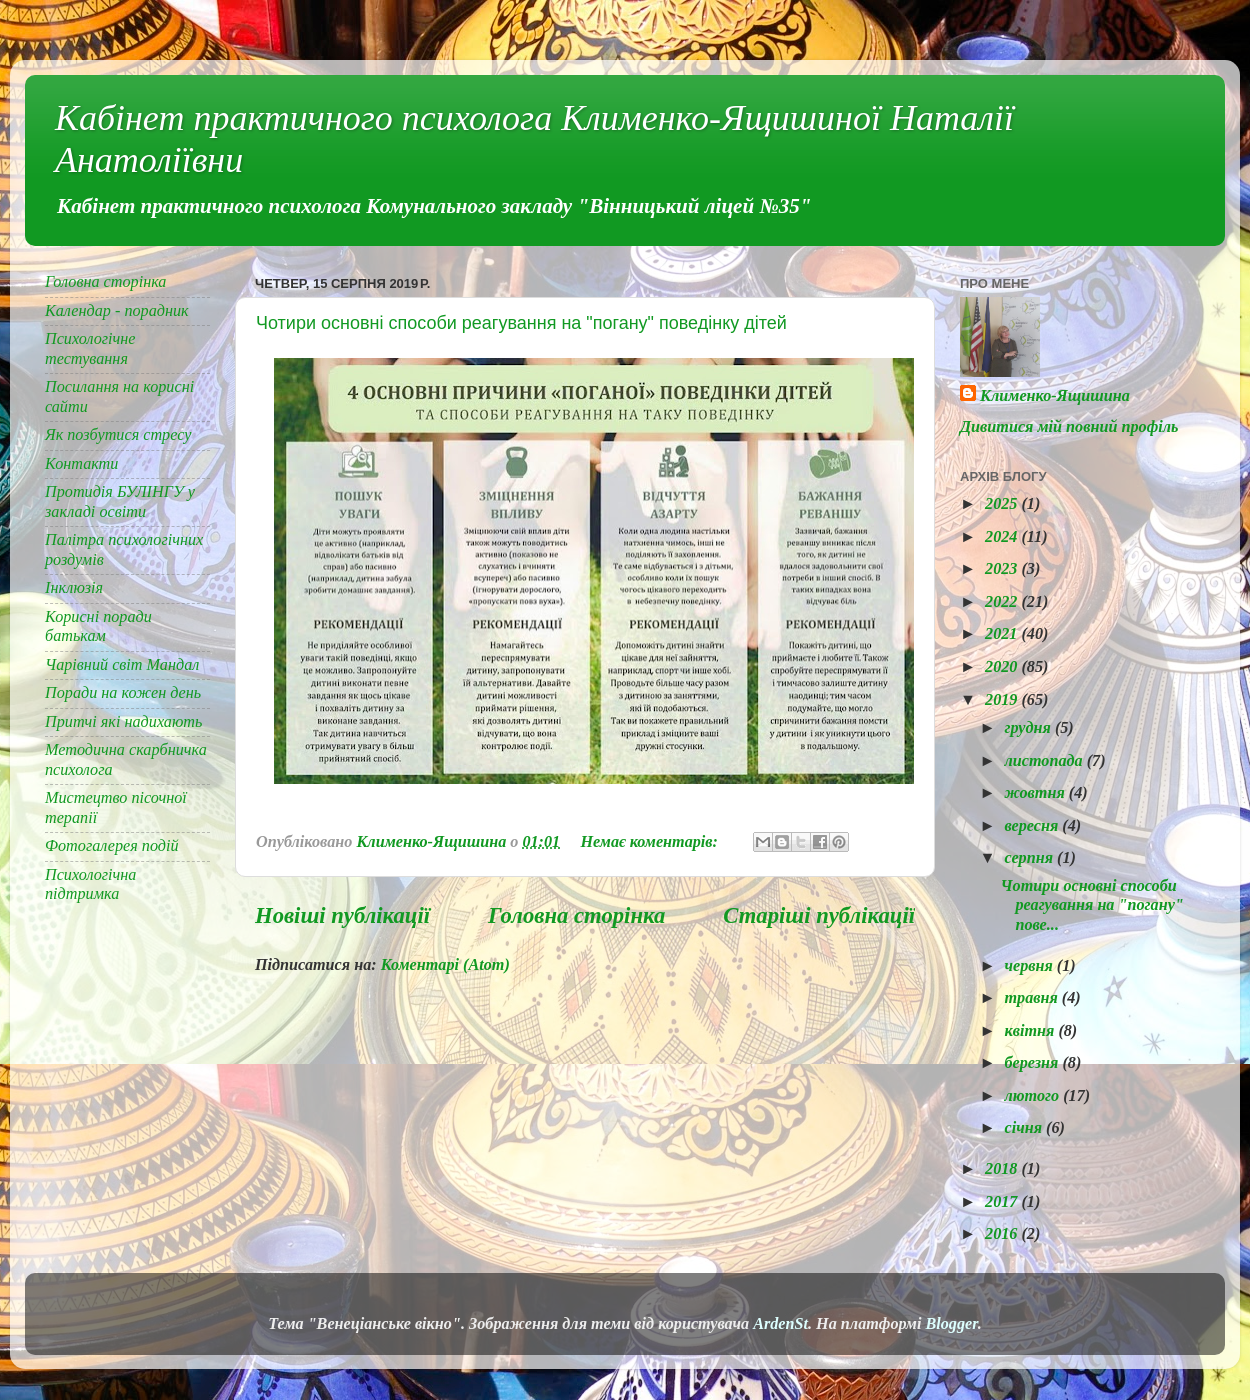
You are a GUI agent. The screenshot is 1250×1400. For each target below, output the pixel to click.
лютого (1033, 1096)
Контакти (81, 464)
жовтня (1036, 793)
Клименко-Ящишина (1055, 396)
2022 (1003, 602)
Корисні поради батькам (98, 626)
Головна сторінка (576, 915)
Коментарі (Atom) (445, 965)
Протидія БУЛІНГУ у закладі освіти (120, 501)
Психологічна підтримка (90, 884)
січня (1025, 1128)
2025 (1003, 504)
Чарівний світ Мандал (122, 665)
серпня (1030, 858)
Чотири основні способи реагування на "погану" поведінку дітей (521, 323)
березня (1033, 1063)
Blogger (951, 1324)
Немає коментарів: (651, 842)
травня (1032, 998)
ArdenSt (780, 1324)
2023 (1003, 569)
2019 (1003, 700)
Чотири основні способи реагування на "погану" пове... (1091, 905)
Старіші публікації (819, 915)
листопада (1045, 761)
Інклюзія (74, 588)
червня (1030, 966)
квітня (1031, 1031)
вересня (1033, 826)
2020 (1003, 667)
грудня (1029, 728)
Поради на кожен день (123, 693)
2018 (1003, 1169)
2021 (1003, 634)
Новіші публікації (342, 915)
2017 (1003, 1202)
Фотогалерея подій (112, 846)
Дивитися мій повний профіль (1069, 427)
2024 (1003, 537)
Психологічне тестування (90, 348)
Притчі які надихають (123, 722)
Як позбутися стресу (118, 435)
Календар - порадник (117, 311)
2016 (1003, 1234)
